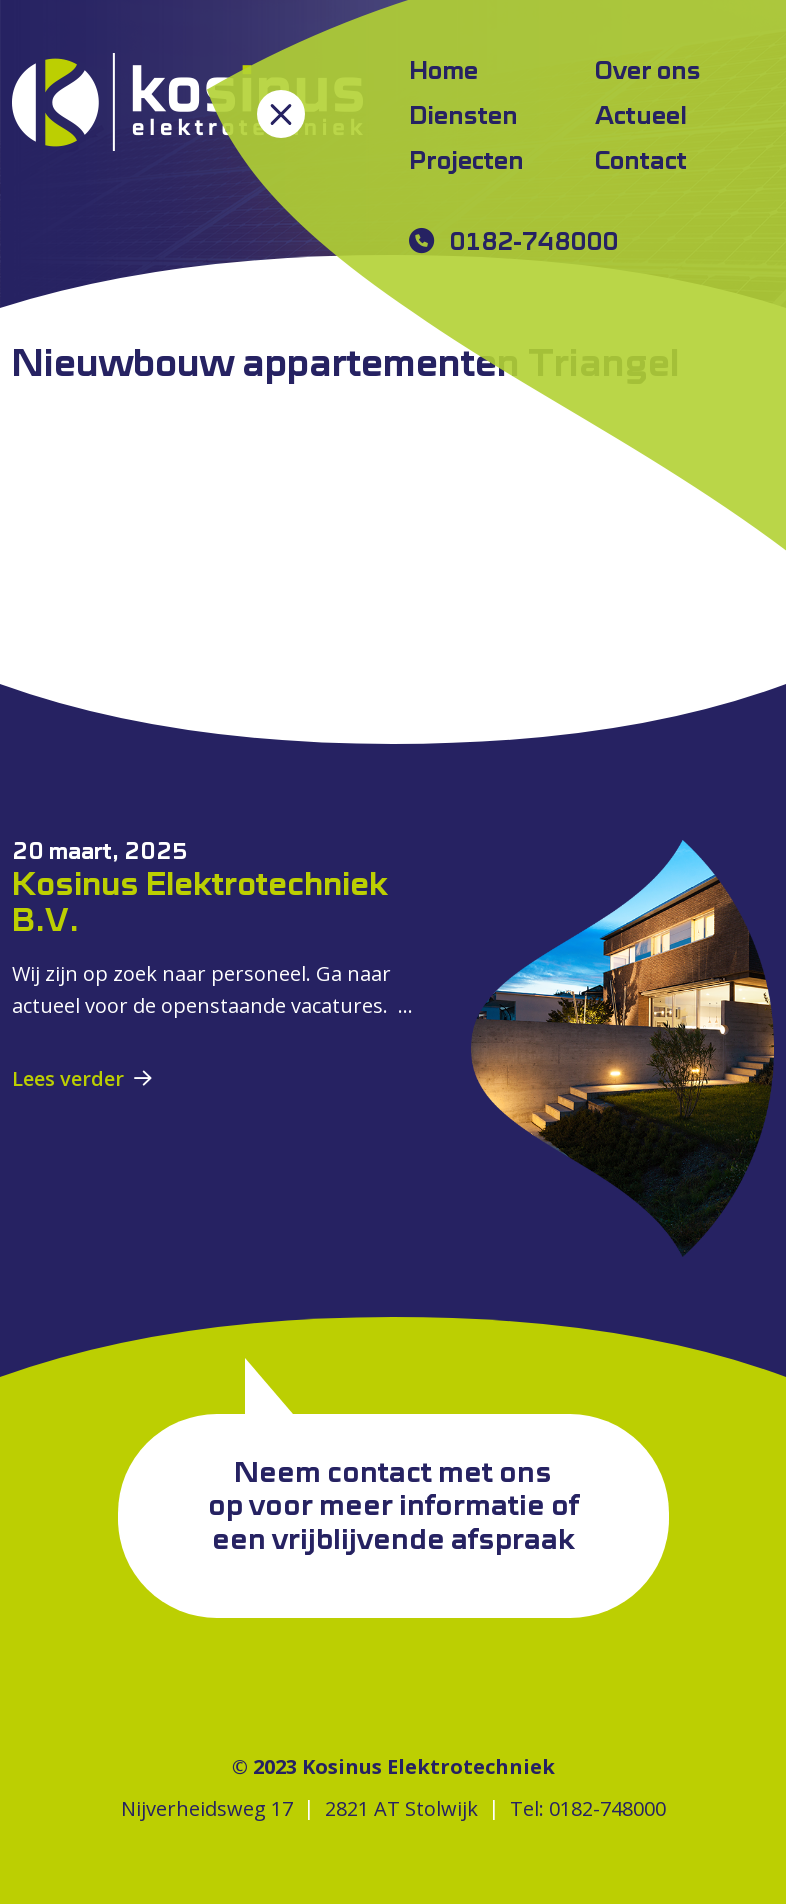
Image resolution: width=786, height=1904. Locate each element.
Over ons (648, 72)
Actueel (641, 117)
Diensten (463, 117)
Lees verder (68, 1078)
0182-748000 (533, 243)
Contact (641, 162)
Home (443, 72)
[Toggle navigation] (281, 114)
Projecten (466, 162)
